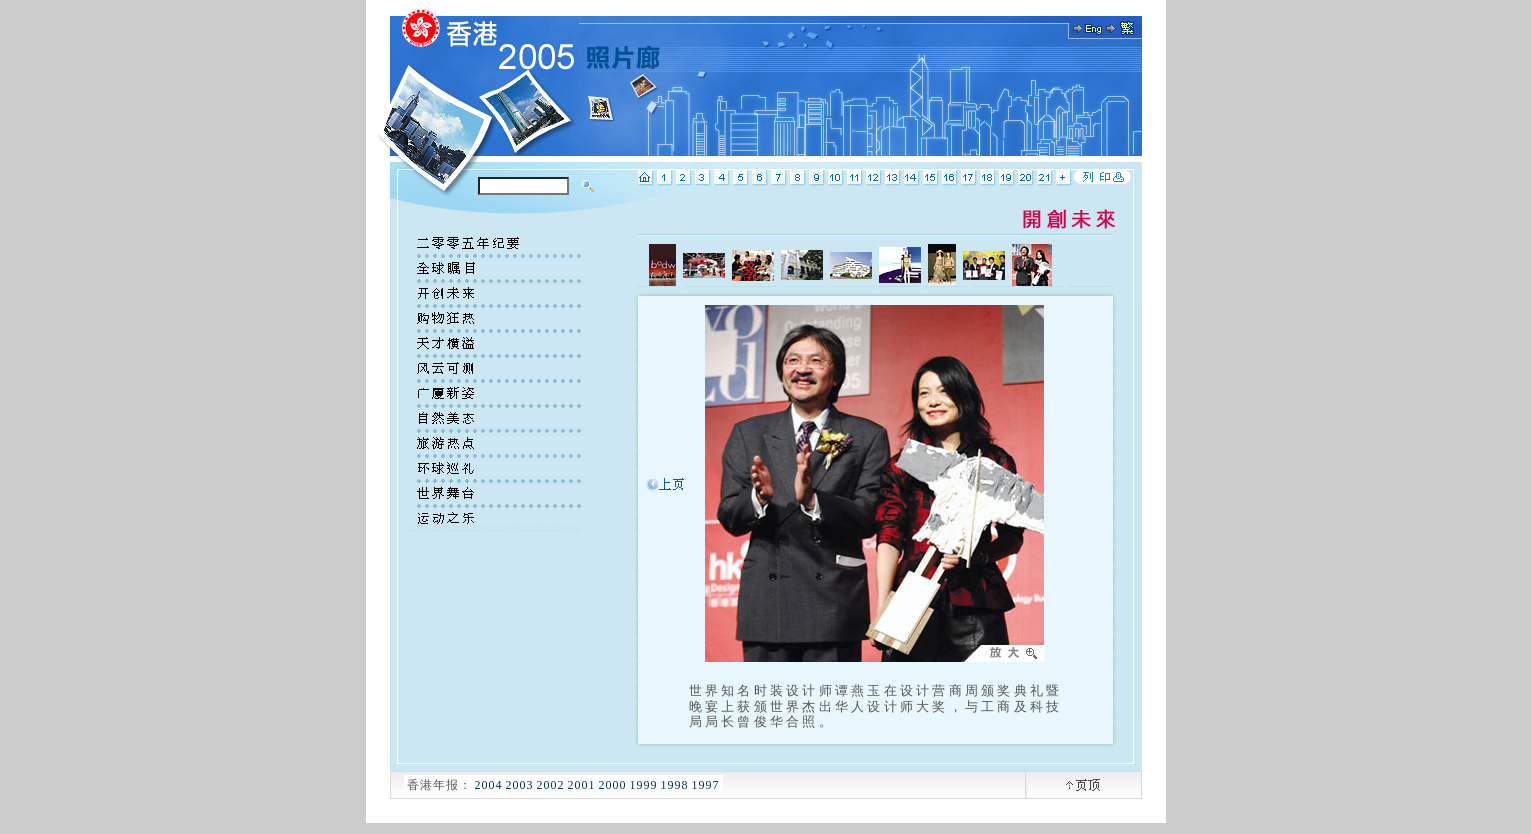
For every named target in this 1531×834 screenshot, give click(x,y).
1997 (706, 785)
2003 (520, 785)
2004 (489, 785)
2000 (613, 785)
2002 (551, 785)
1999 (644, 785)
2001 (582, 785)
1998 (675, 785)
